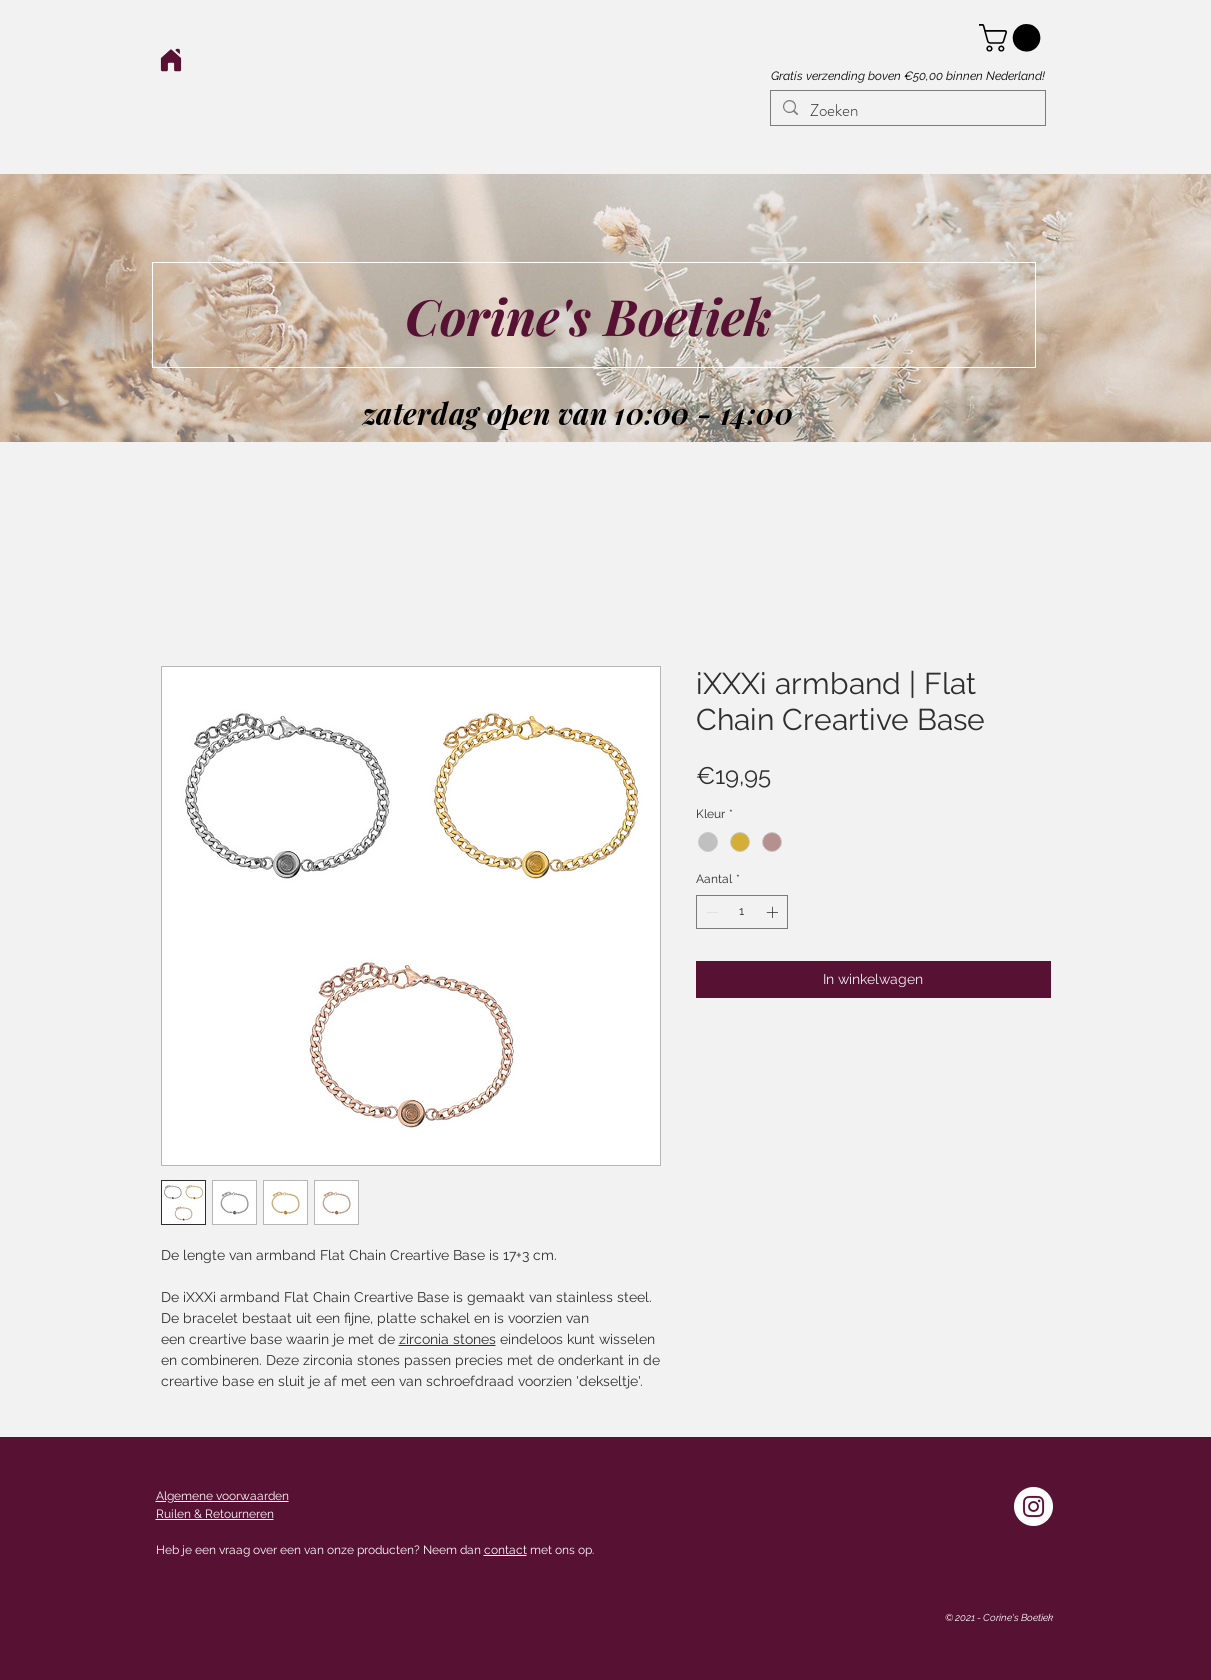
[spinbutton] (742, 912)
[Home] (171, 59)
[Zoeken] (906, 111)
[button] (1013, 38)
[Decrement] (710, 912)
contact (505, 1550)
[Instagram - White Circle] (1033, 1506)
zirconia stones (447, 1339)
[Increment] (774, 912)
